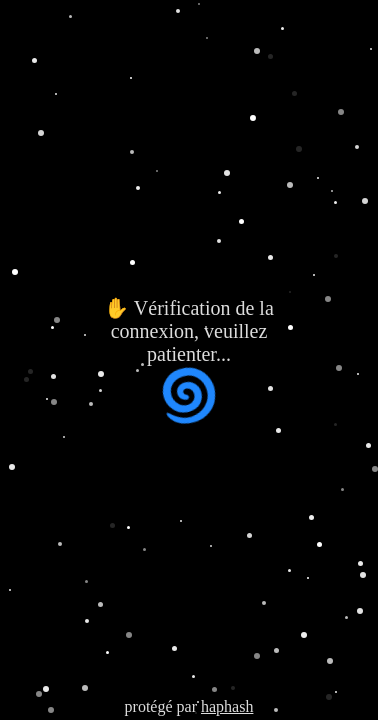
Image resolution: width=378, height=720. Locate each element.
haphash (227, 706)
